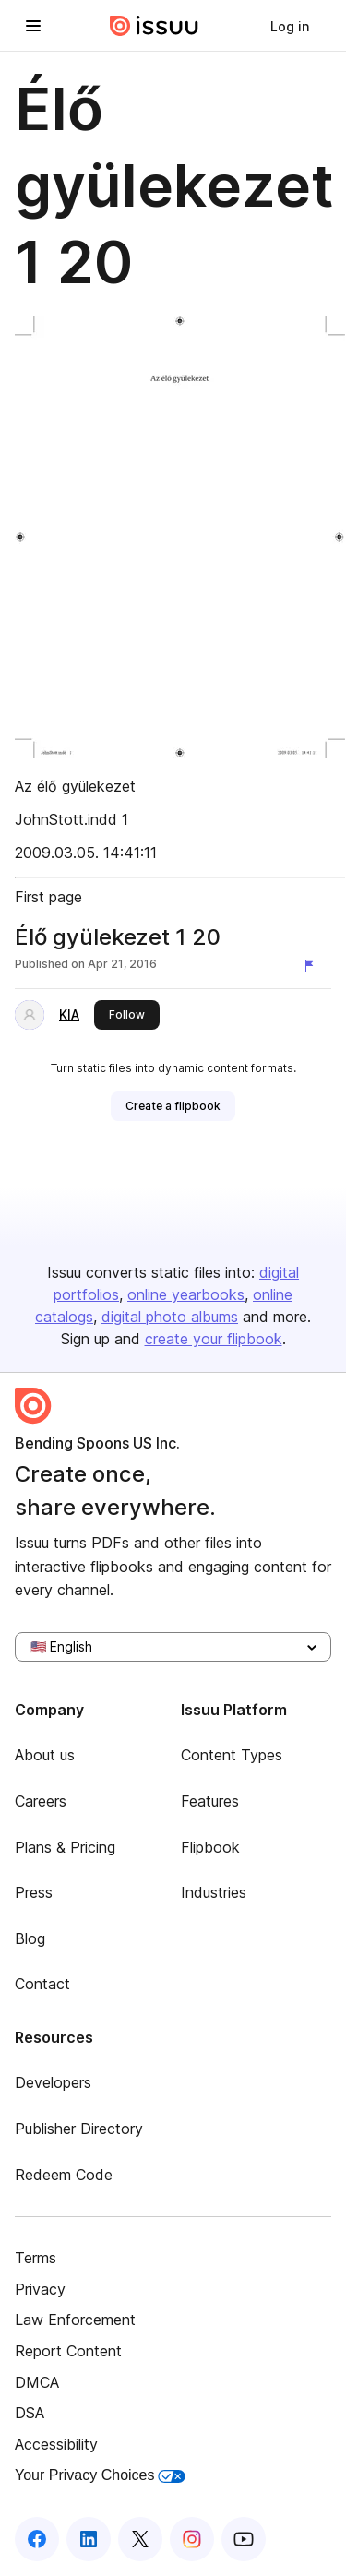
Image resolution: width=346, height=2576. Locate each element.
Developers (53, 2082)
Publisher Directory (79, 2128)
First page (48, 897)
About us (45, 1755)
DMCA (37, 2382)
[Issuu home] (154, 26)
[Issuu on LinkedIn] (88, 2539)
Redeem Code (64, 2174)
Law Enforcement (75, 2319)
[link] (290, 25)
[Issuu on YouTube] (243, 2539)
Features (210, 1801)
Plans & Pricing (65, 1847)
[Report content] (312, 966)
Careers (40, 1801)
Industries (213, 1892)
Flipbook (210, 1847)
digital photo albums (169, 1316)
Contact (42, 1983)
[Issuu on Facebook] (37, 2539)
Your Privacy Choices (100, 2475)
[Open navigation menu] (33, 25)
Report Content (68, 2351)
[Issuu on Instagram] (192, 2539)
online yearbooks (186, 1294)
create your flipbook (213, 1339)
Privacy (40, 2289)
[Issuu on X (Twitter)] (140, 2539)
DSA (29, 2412)
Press (34, 1892)
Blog (30, 1938)
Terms (35, 2257)
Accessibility (56, 2444)
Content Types (231, 1755)
